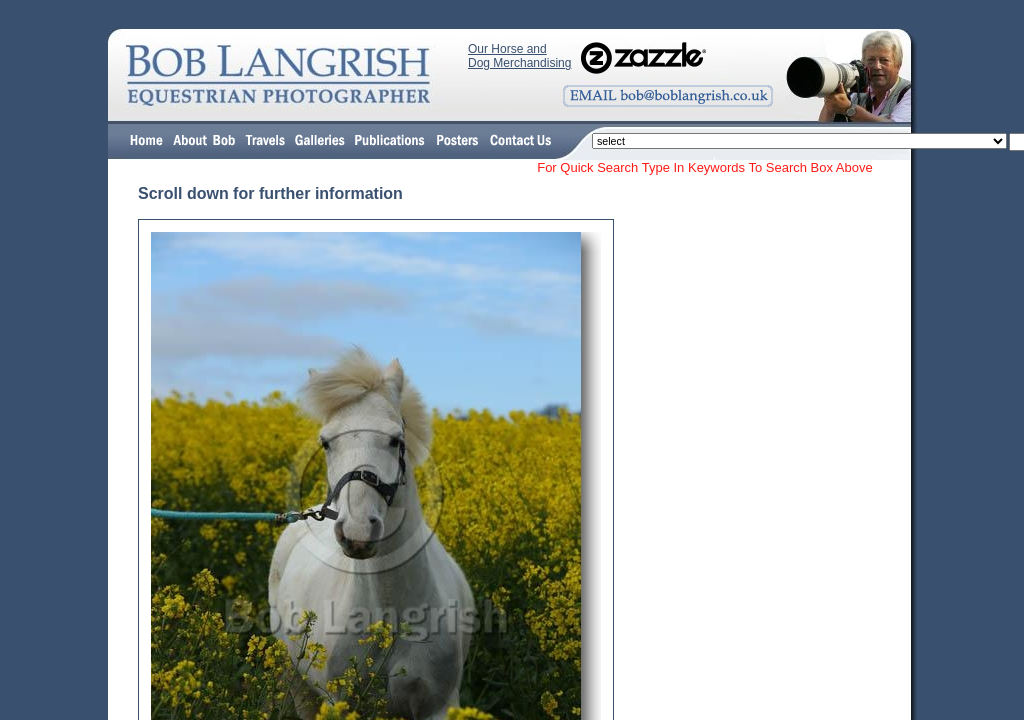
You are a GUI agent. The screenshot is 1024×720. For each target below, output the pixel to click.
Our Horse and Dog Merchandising (519, 56)
